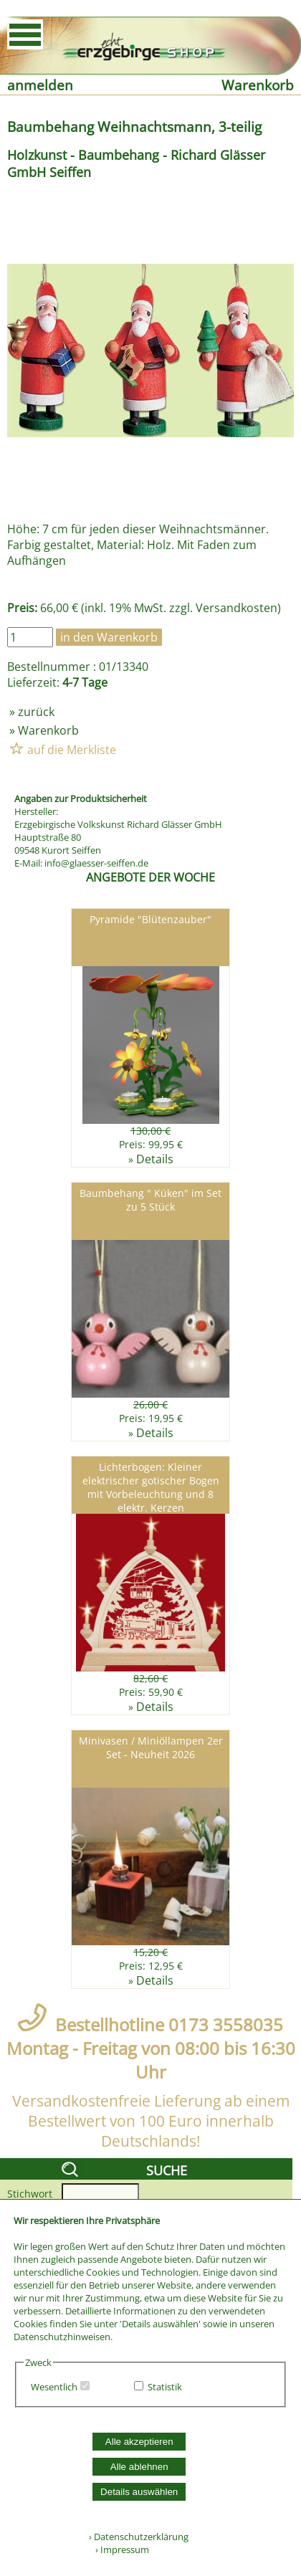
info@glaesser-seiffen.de (96, 863)
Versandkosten (236, 608)
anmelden (40, 85)
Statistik (165, 2386)
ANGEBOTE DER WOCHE (150, 877)
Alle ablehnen (139, 2466)
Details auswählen (139, 2491)
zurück (36, 712)
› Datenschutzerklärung (138, 2536)
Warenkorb (257, 85)
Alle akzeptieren (139, 2441)
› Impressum (119, 2549)
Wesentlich (54, 2386)
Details (154, 1159)
